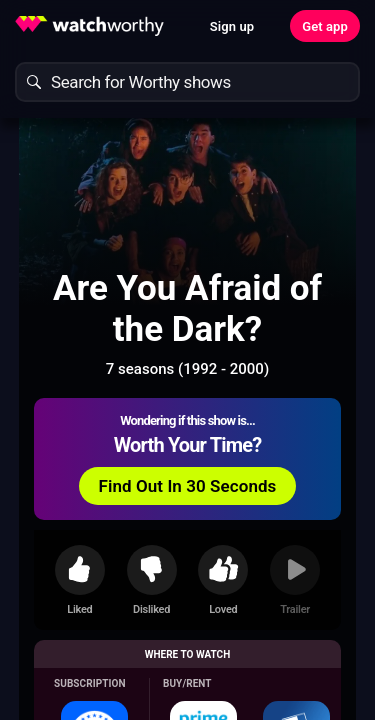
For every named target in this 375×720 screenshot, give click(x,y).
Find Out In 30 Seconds (188, 486)
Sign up (232, 26)
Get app (325, 26)
